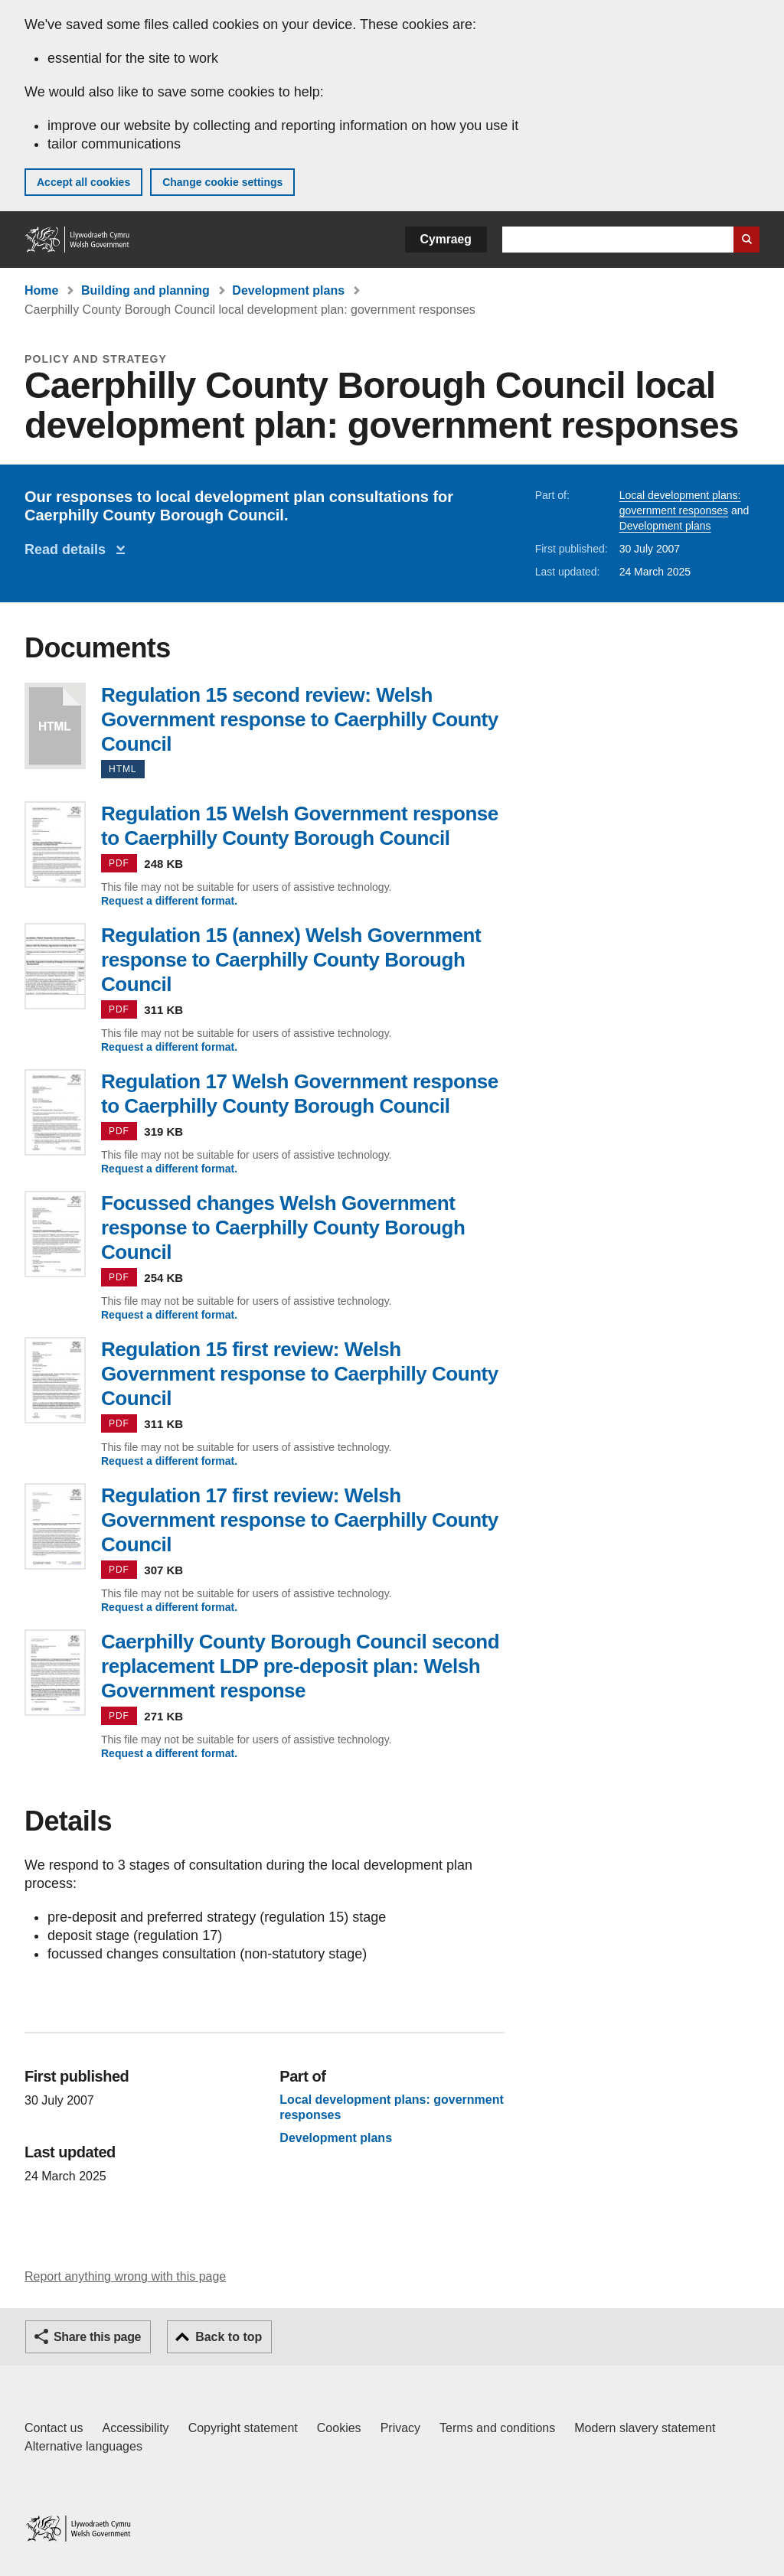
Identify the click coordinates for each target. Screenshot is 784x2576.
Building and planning (145, 290)
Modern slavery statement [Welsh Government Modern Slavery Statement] (644, 2427)
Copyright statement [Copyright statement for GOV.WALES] (243, 2427)
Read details (68, 549)
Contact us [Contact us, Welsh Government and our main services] (53, 2427)
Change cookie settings (222, 182)
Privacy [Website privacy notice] (400, 2427)
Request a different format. (169, 901)
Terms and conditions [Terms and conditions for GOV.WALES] (497, 2427)
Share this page (97, 2336)
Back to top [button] (228, 2336)
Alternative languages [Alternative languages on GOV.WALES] (83, 2446)
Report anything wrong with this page (125, 2276)
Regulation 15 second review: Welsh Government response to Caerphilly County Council (55, 726)
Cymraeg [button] (446, 239)
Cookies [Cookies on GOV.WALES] (339, 2427)
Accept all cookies (83, 182)
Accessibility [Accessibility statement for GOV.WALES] (135, 2427)
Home (41, 290)
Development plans (288, 290)
